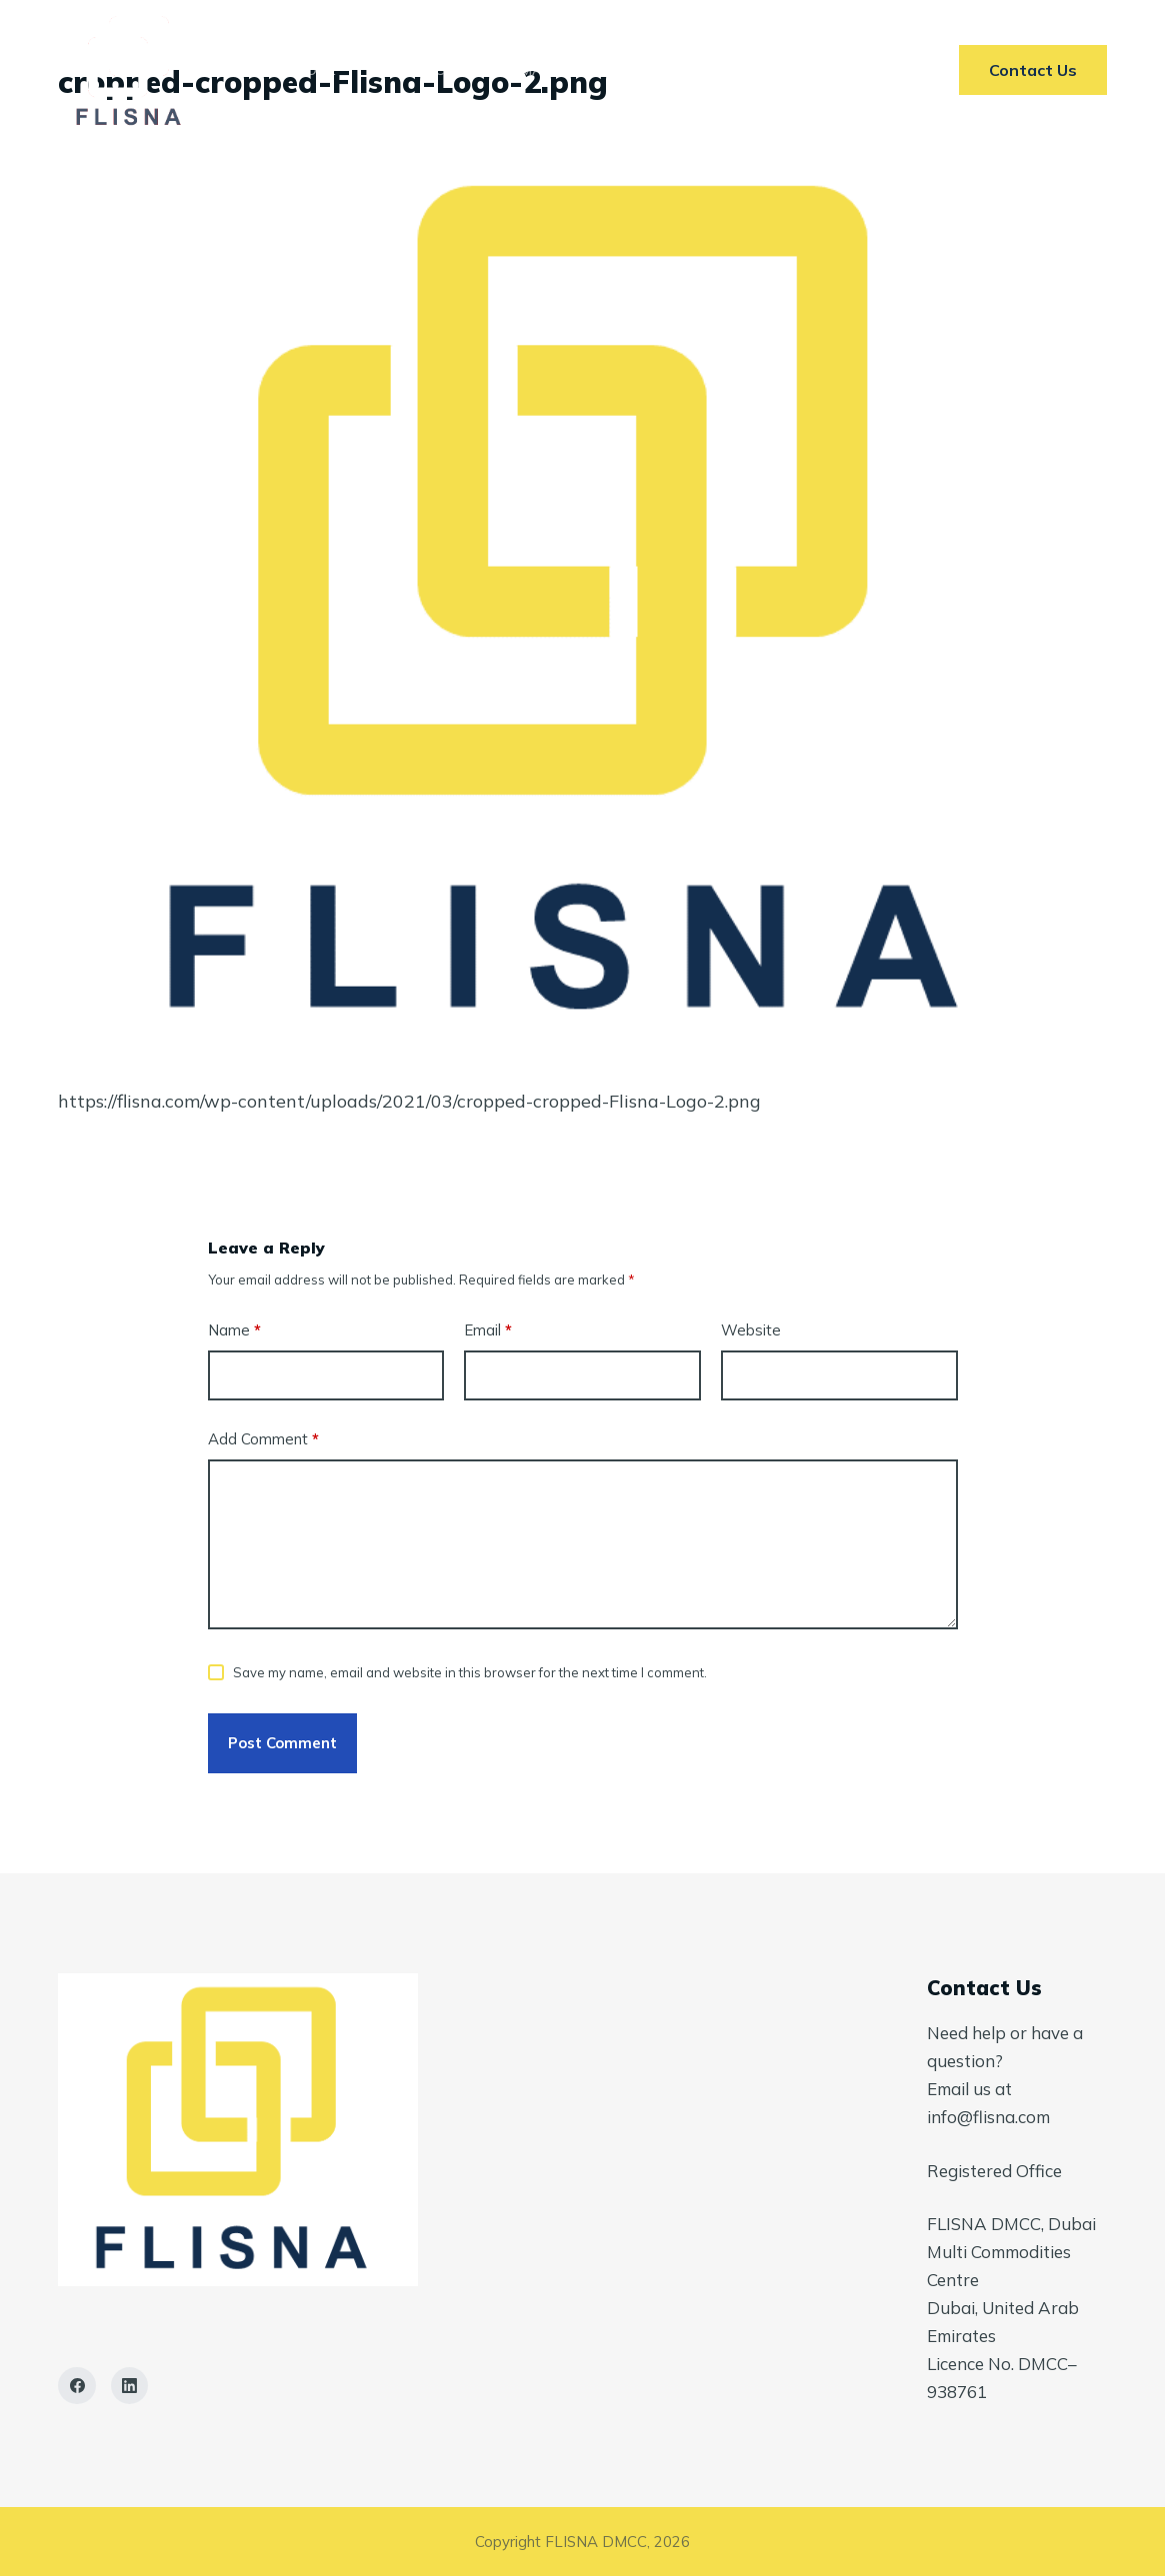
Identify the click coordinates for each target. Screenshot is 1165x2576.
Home (316, 70)
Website (751, 1329)
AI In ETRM (683, 70)
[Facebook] (77, 2386)
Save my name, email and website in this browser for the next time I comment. (470, 1672)
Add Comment (263, 1439)
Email (488, 1330)
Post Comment (282, 1742)
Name (234, 1330)
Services (428, 70)
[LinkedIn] (130, 2386)
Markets (554, 70)
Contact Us (824, 70)
